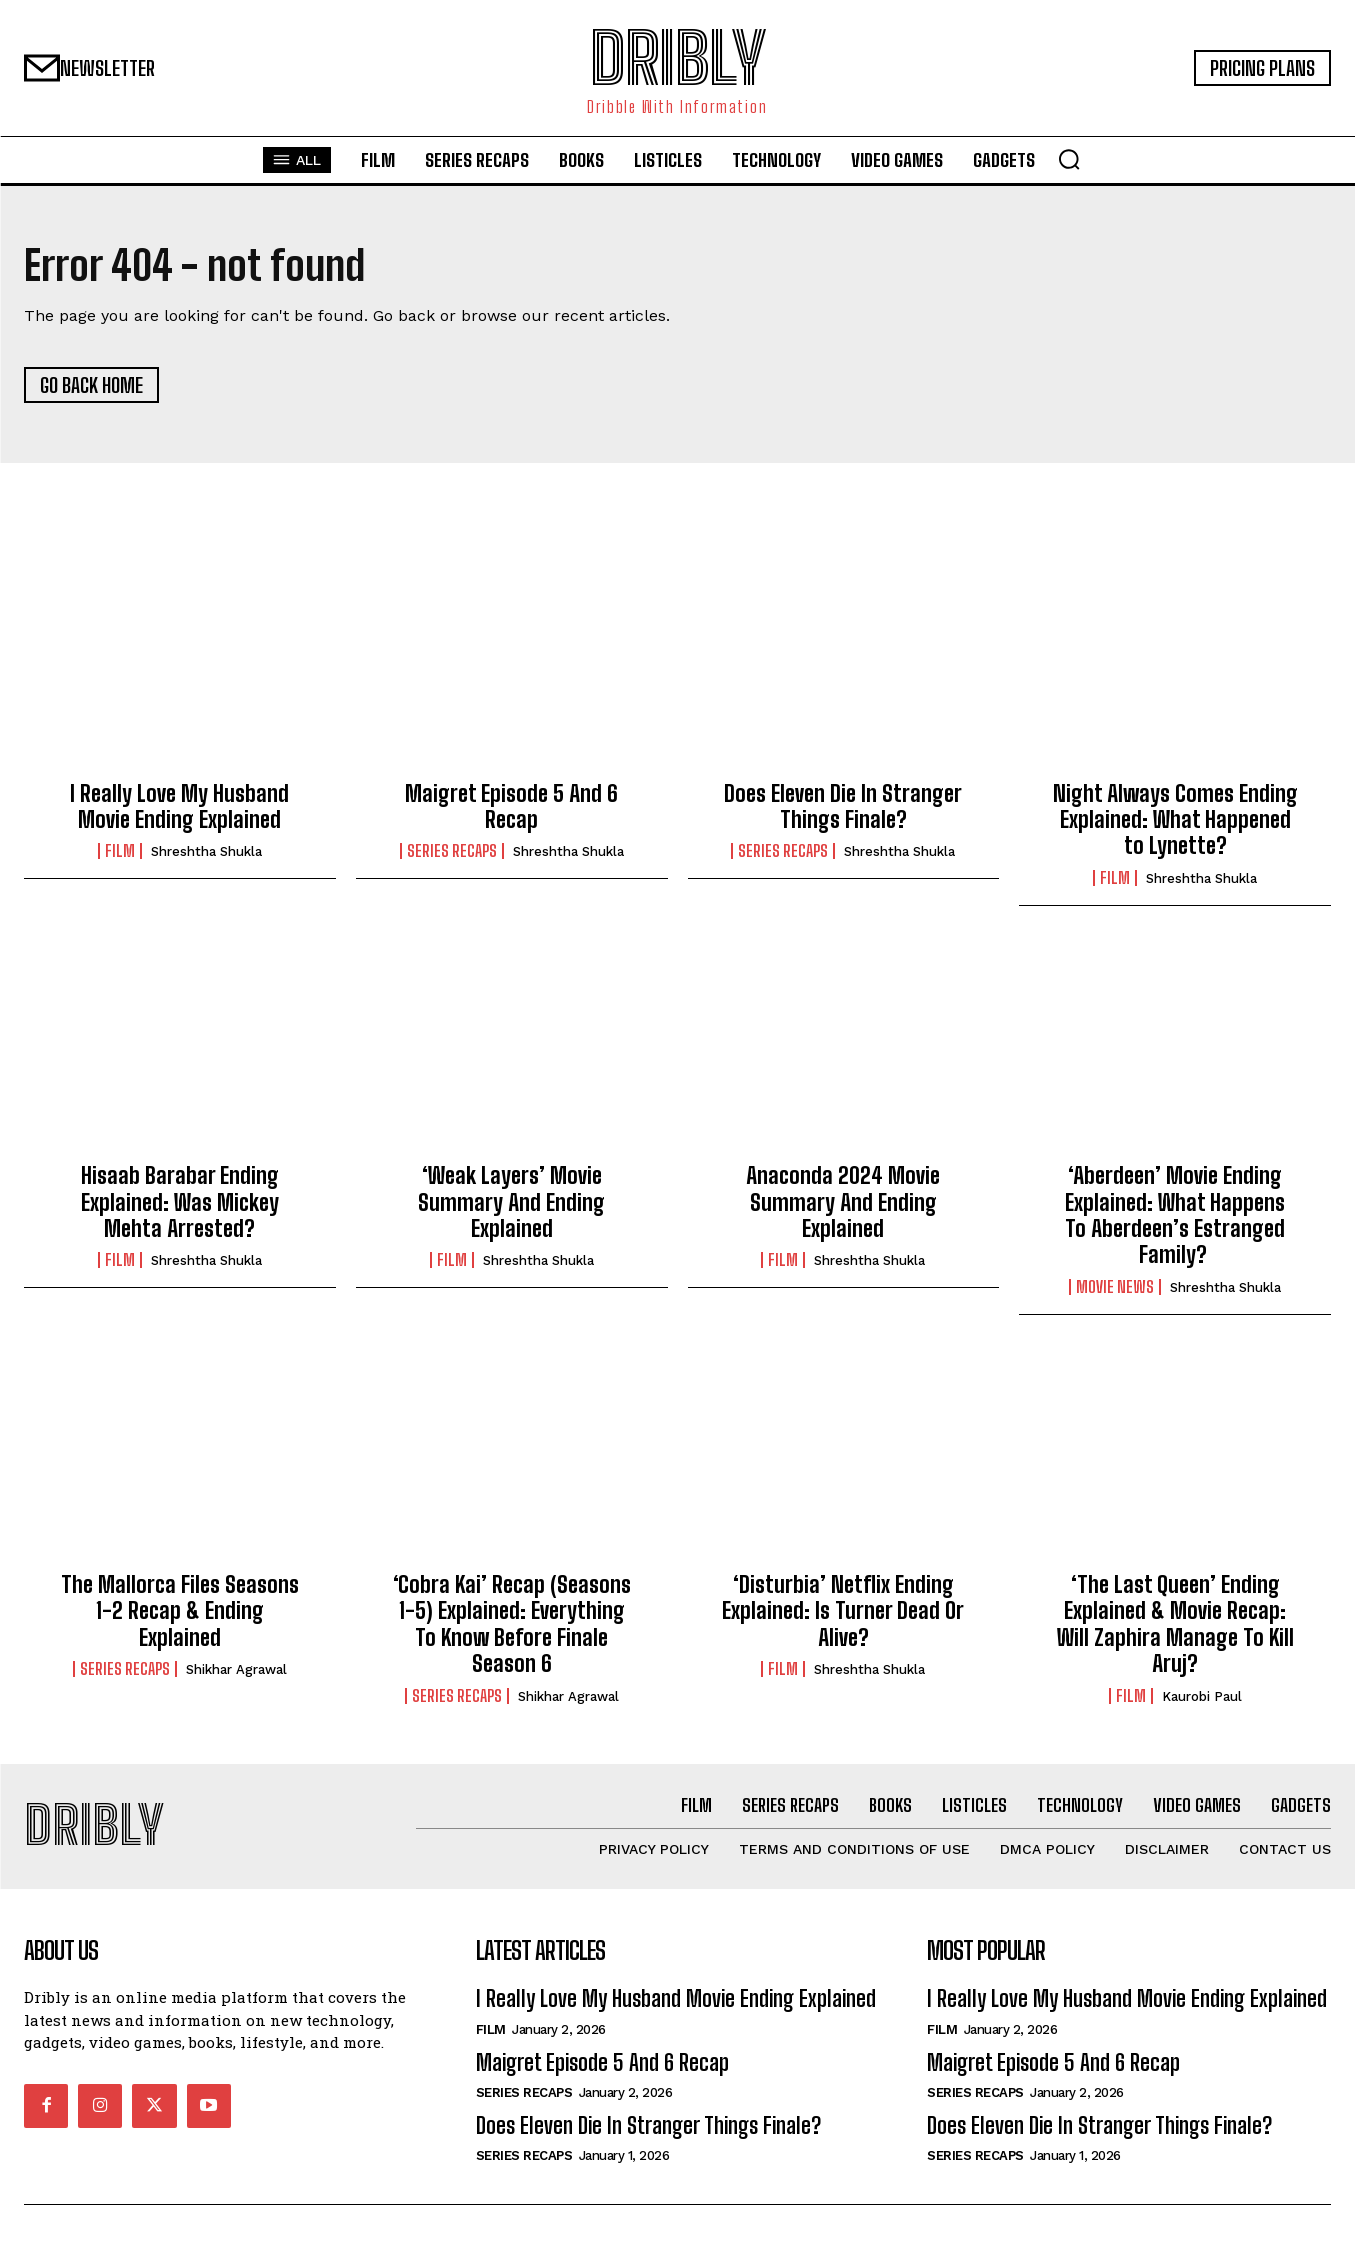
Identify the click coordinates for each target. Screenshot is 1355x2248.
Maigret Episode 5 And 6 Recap (511, 807)
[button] (1069, 159)
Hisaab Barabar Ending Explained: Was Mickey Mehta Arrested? (180, 1204)
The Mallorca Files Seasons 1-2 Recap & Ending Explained (180, 1612)
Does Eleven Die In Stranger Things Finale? (843, 807)
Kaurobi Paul (1202, 1697)
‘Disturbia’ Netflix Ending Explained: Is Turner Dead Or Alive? (843, 1612)
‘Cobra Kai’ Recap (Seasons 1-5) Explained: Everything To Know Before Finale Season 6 (512, 1625)
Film (120, 853)
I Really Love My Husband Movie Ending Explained (179, 807)
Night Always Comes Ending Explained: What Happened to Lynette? (1175, 821)
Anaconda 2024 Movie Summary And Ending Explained (843, 1204)
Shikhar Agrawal (236, 1671)
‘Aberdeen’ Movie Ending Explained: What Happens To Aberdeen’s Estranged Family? (1175, 1217)
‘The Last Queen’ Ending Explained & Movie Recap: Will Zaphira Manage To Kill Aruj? (1175, 1625)
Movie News (1115, 1288)
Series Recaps (452, 853)
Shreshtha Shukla (206, 853)
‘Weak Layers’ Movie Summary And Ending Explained (511, 1204)
